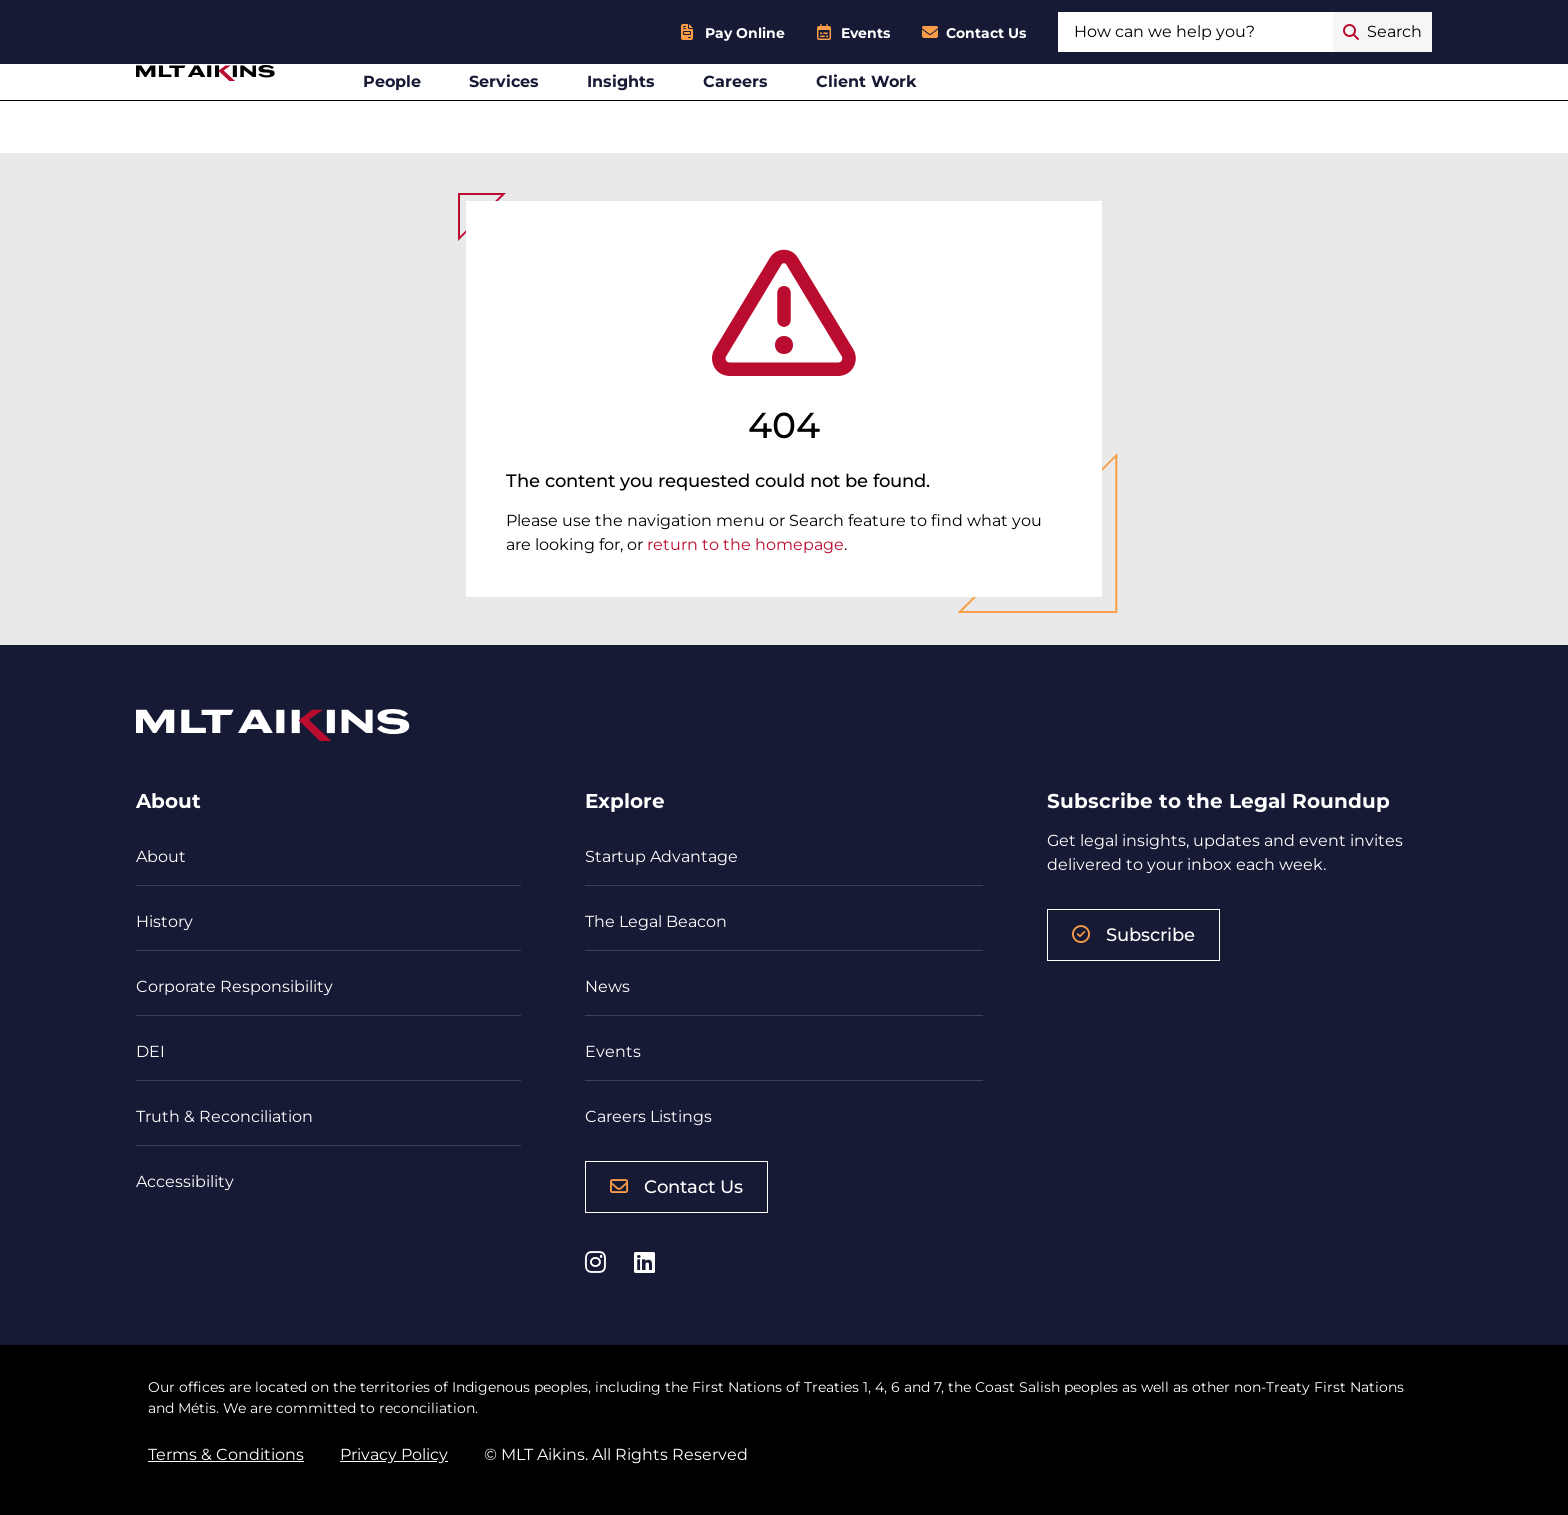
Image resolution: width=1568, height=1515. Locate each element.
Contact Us (986, 33)
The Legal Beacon (656, 921)
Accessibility (185, 1181)
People (527, 113)
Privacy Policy (394, 1454)
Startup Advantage (661, 856)
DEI (150, 1051)
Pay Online (745, 33)
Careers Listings (648, 1116)
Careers (870, 113)
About (161, 856)
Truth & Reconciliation (224, 1116)
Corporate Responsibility (234, 986)
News (607, 986)
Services (639, 113)
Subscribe (1133, 935)
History (164, 921)
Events (865, 33)
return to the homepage (745, 544)
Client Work (1001, 113)
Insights (756, 113)
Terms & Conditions (226, 1454)
